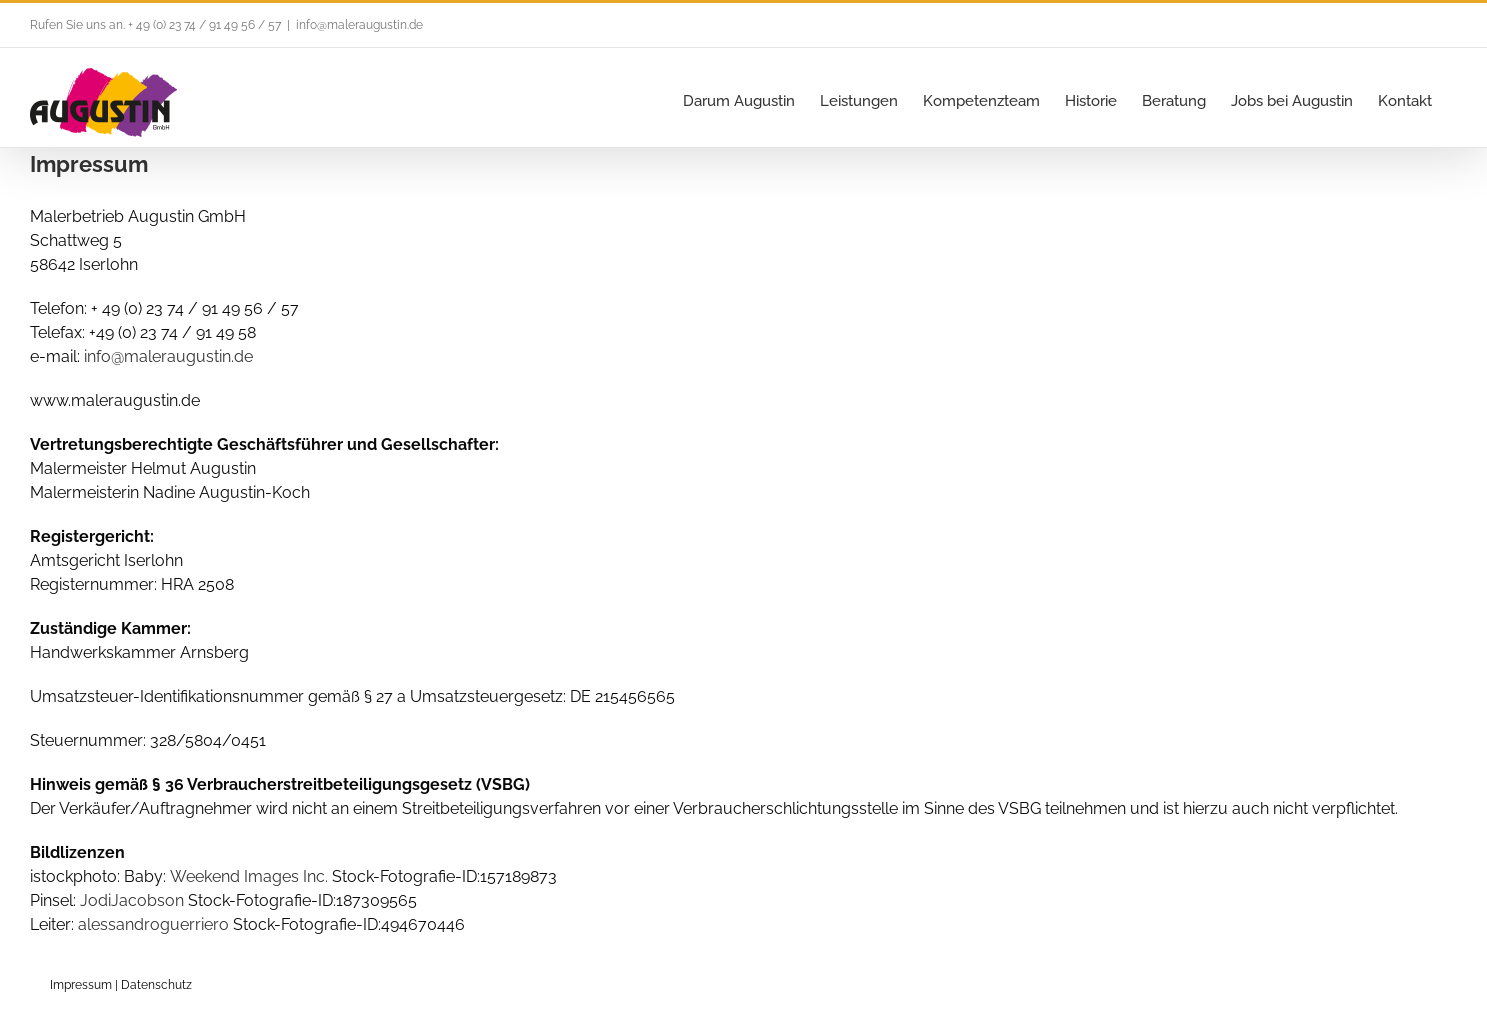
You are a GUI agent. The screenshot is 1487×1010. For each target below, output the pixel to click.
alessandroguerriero (153, 924)
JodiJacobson (132, 900)
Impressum (81, 985)
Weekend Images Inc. (249, 876)
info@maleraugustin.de (359, 25)
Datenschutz (156, 985)
